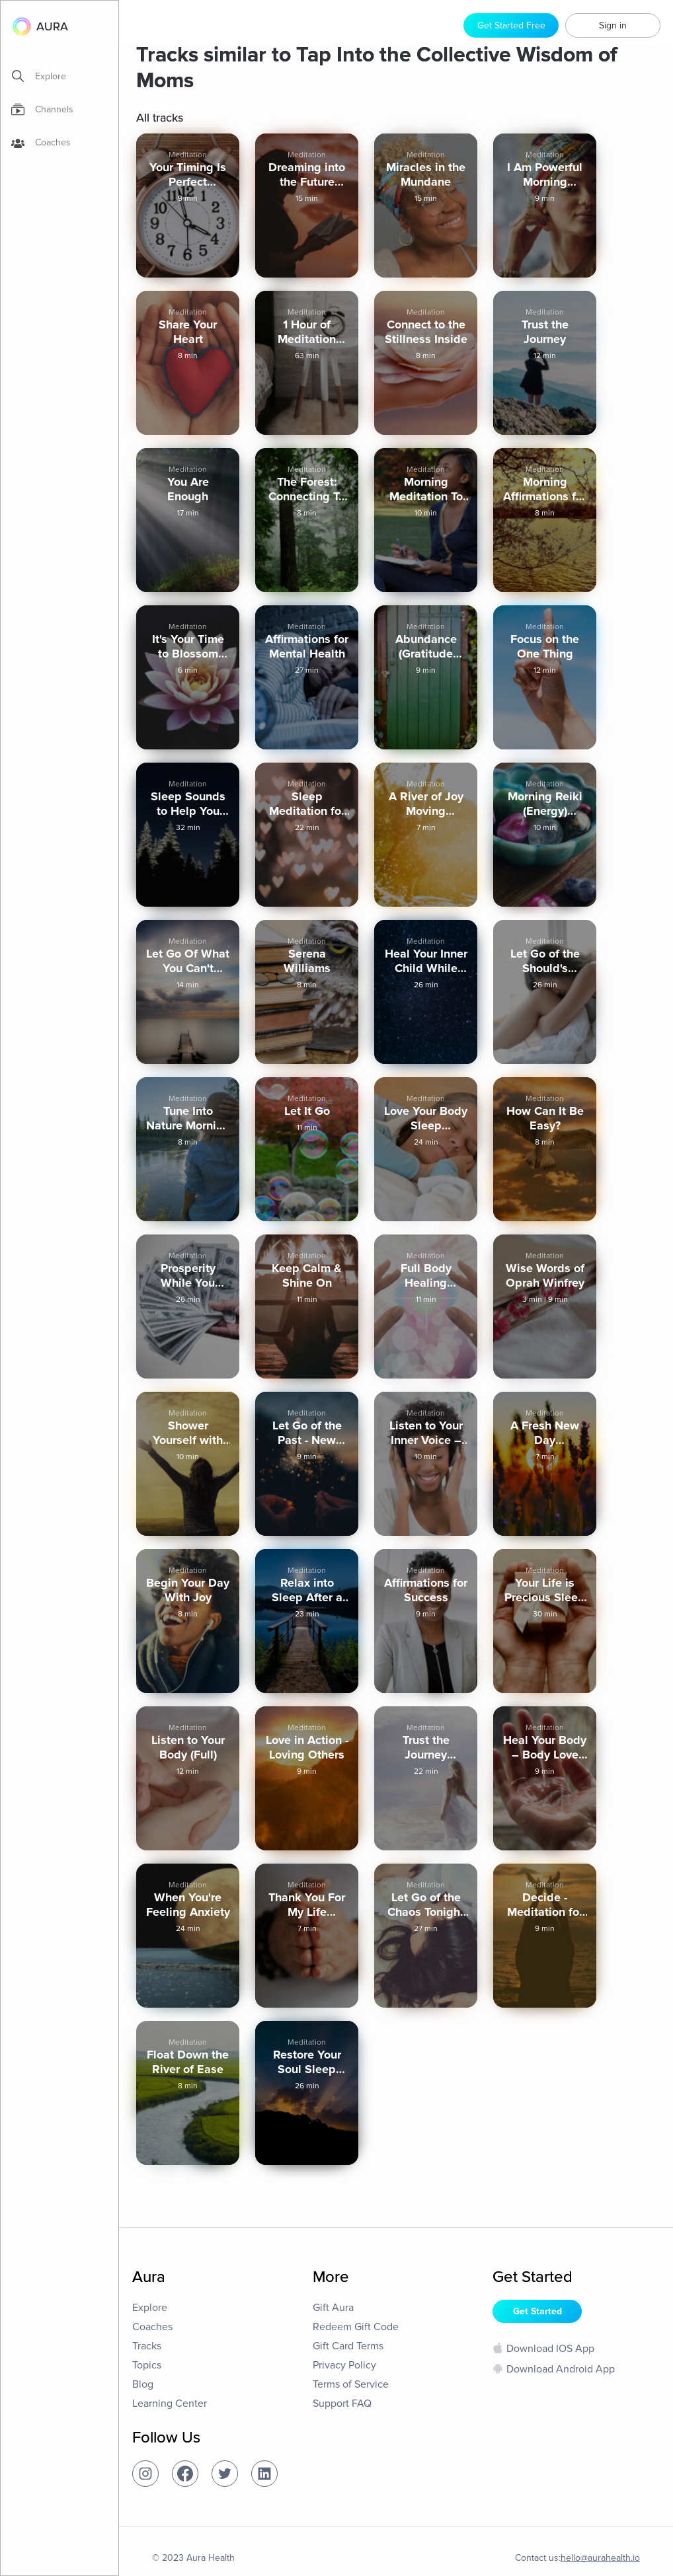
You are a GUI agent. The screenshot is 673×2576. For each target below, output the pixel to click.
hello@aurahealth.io (600, 2557)
